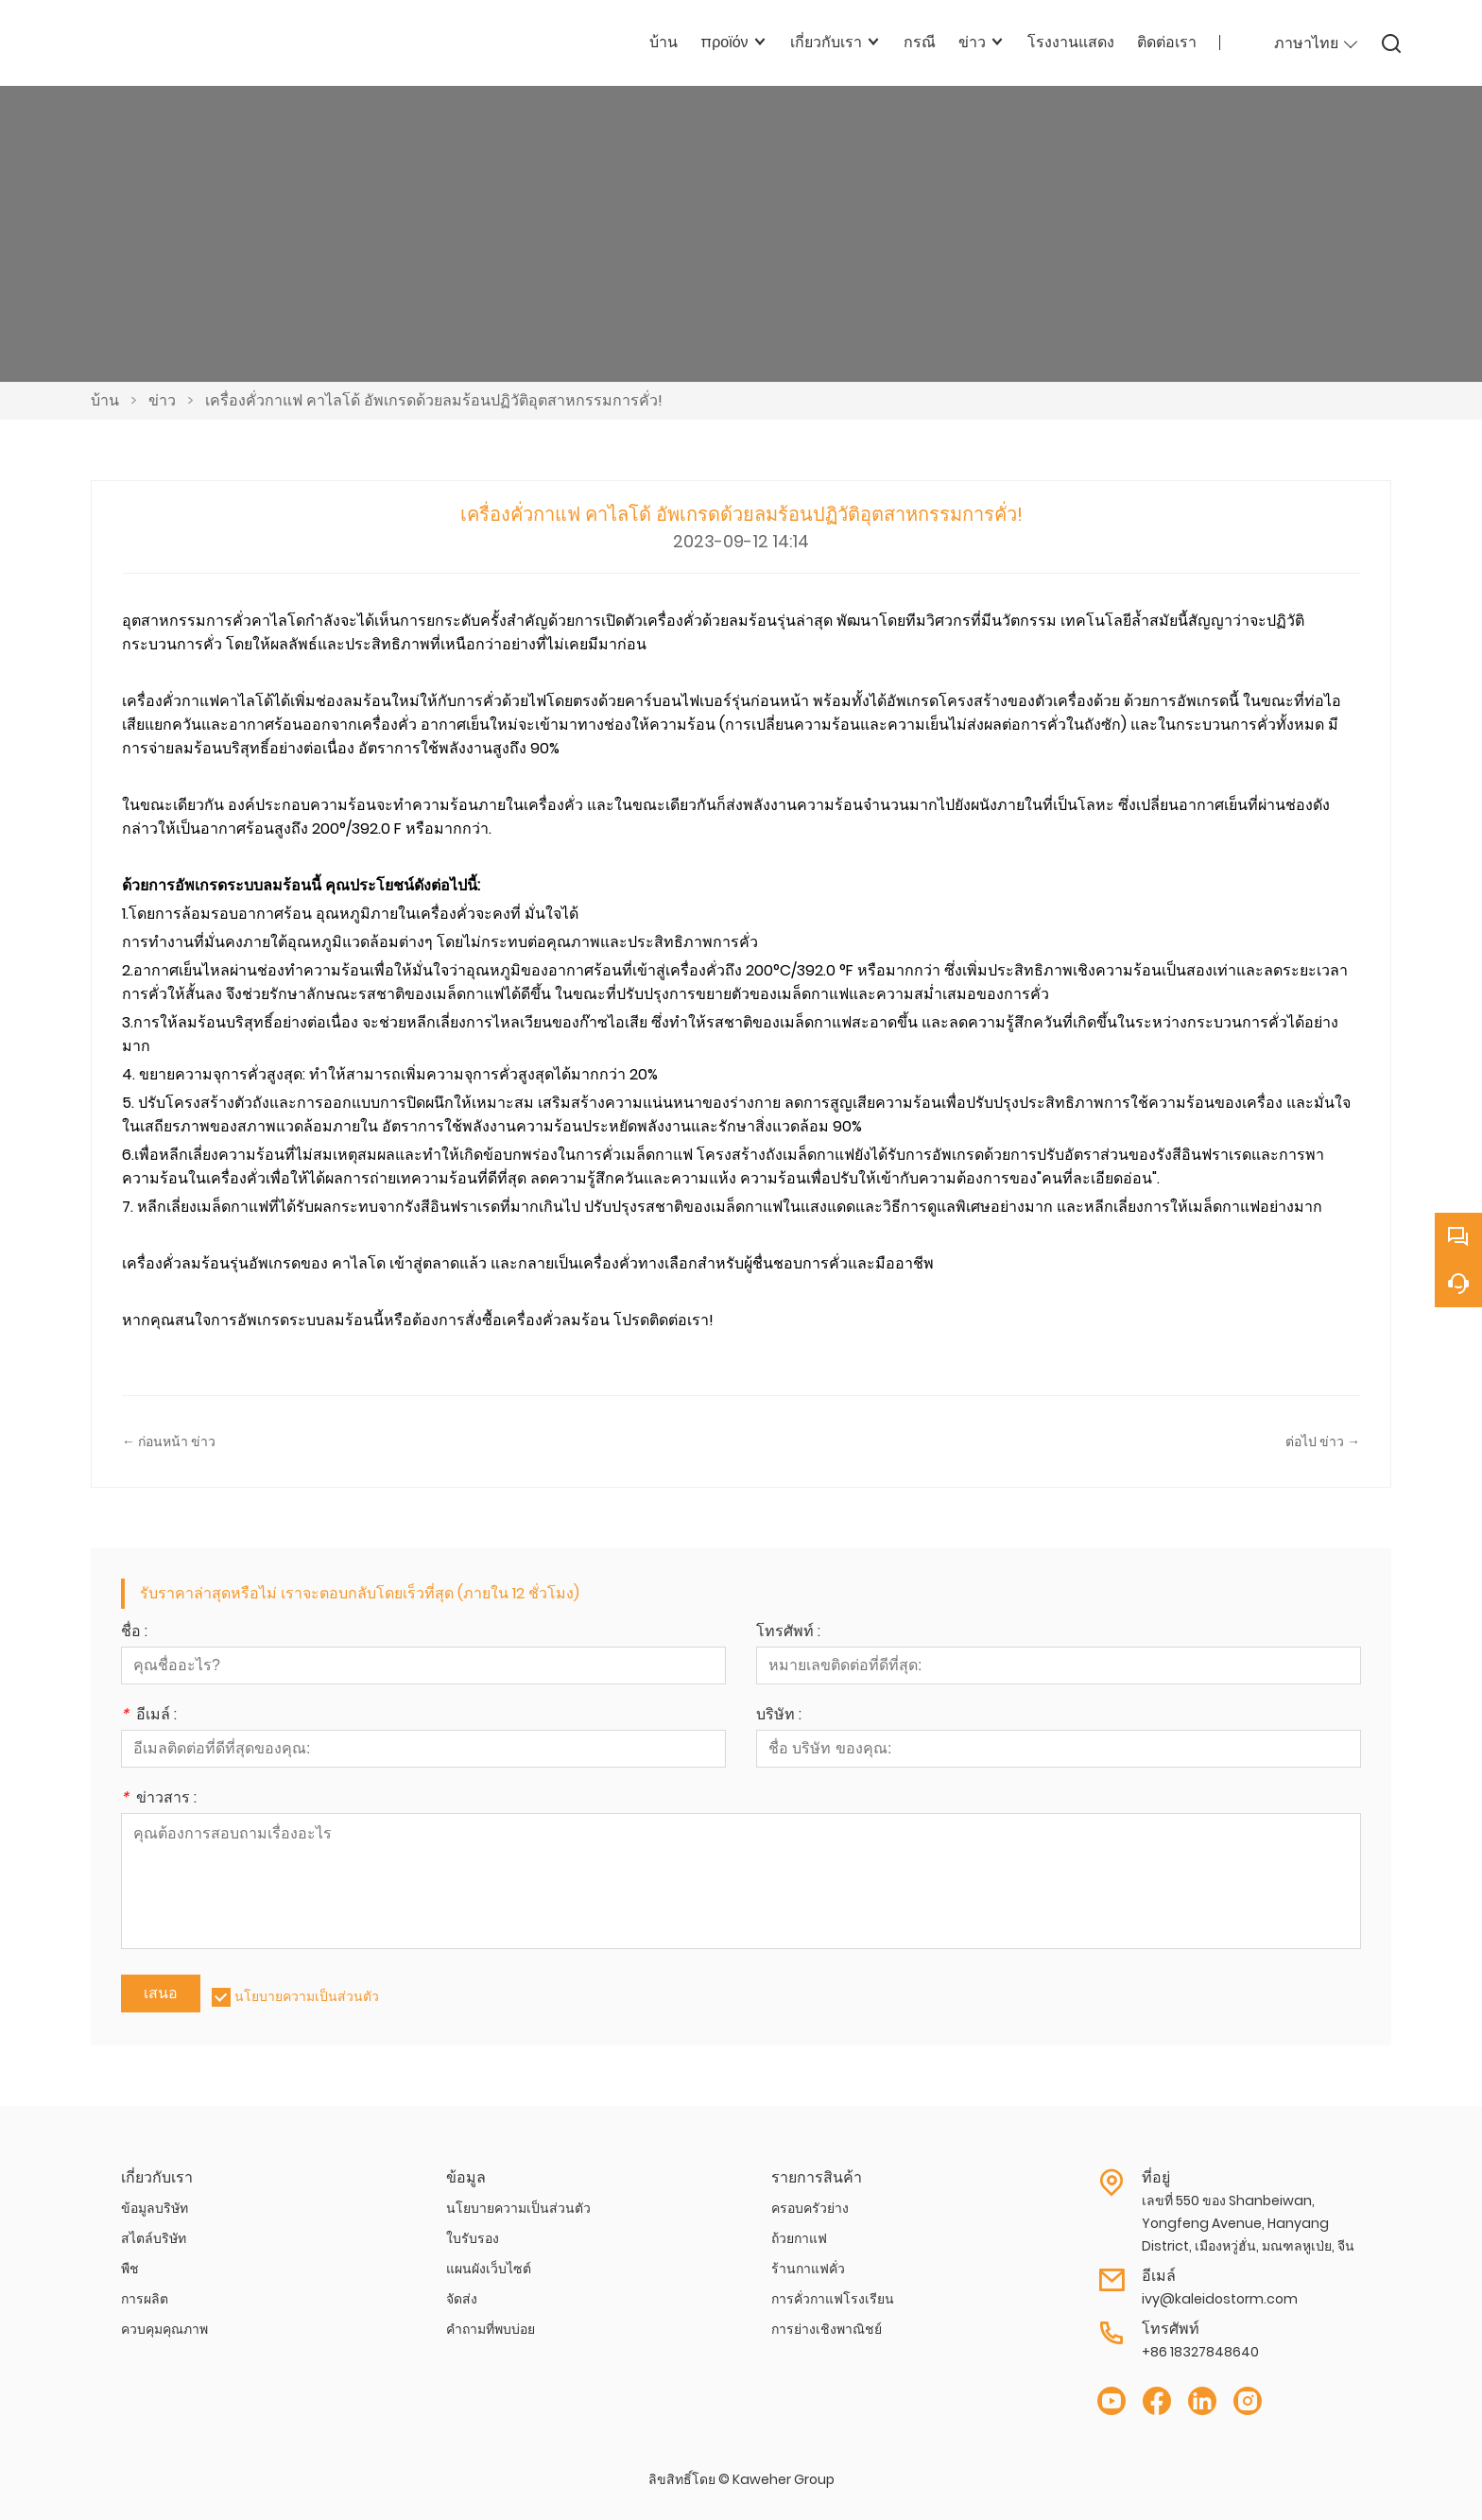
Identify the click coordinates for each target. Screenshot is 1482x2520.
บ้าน (105, 400)
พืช (130, 2268)
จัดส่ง (461, 2298)
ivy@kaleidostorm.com (1220, 2298)
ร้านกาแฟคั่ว (808, 2268)
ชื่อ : (134, 1633)
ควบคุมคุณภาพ (164, 2329)
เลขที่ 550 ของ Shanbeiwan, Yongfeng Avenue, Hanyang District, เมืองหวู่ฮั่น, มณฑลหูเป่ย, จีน (1248, 2223)
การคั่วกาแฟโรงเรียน (832, 2298)
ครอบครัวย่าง (810, 2208)
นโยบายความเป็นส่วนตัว (306, 1996)
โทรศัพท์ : (788, 1633)
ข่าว (162, 400)
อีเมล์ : (149, 1716)
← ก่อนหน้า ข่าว (168, 1441)
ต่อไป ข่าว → (1322, 1441)
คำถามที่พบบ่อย (490, 2329)
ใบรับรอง (472, 2238)
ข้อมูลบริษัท (154, 2208)
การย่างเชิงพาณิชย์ (826, 2329)
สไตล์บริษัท (153, 2238)
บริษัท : (778, 1716)
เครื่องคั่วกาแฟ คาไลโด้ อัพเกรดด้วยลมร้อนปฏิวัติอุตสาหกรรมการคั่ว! (434, 400)
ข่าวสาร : (159, 1799)
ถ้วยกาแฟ (799, 2238)
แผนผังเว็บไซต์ (488, 2268)
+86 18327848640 (1200, 2351)
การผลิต (144, 2298)
